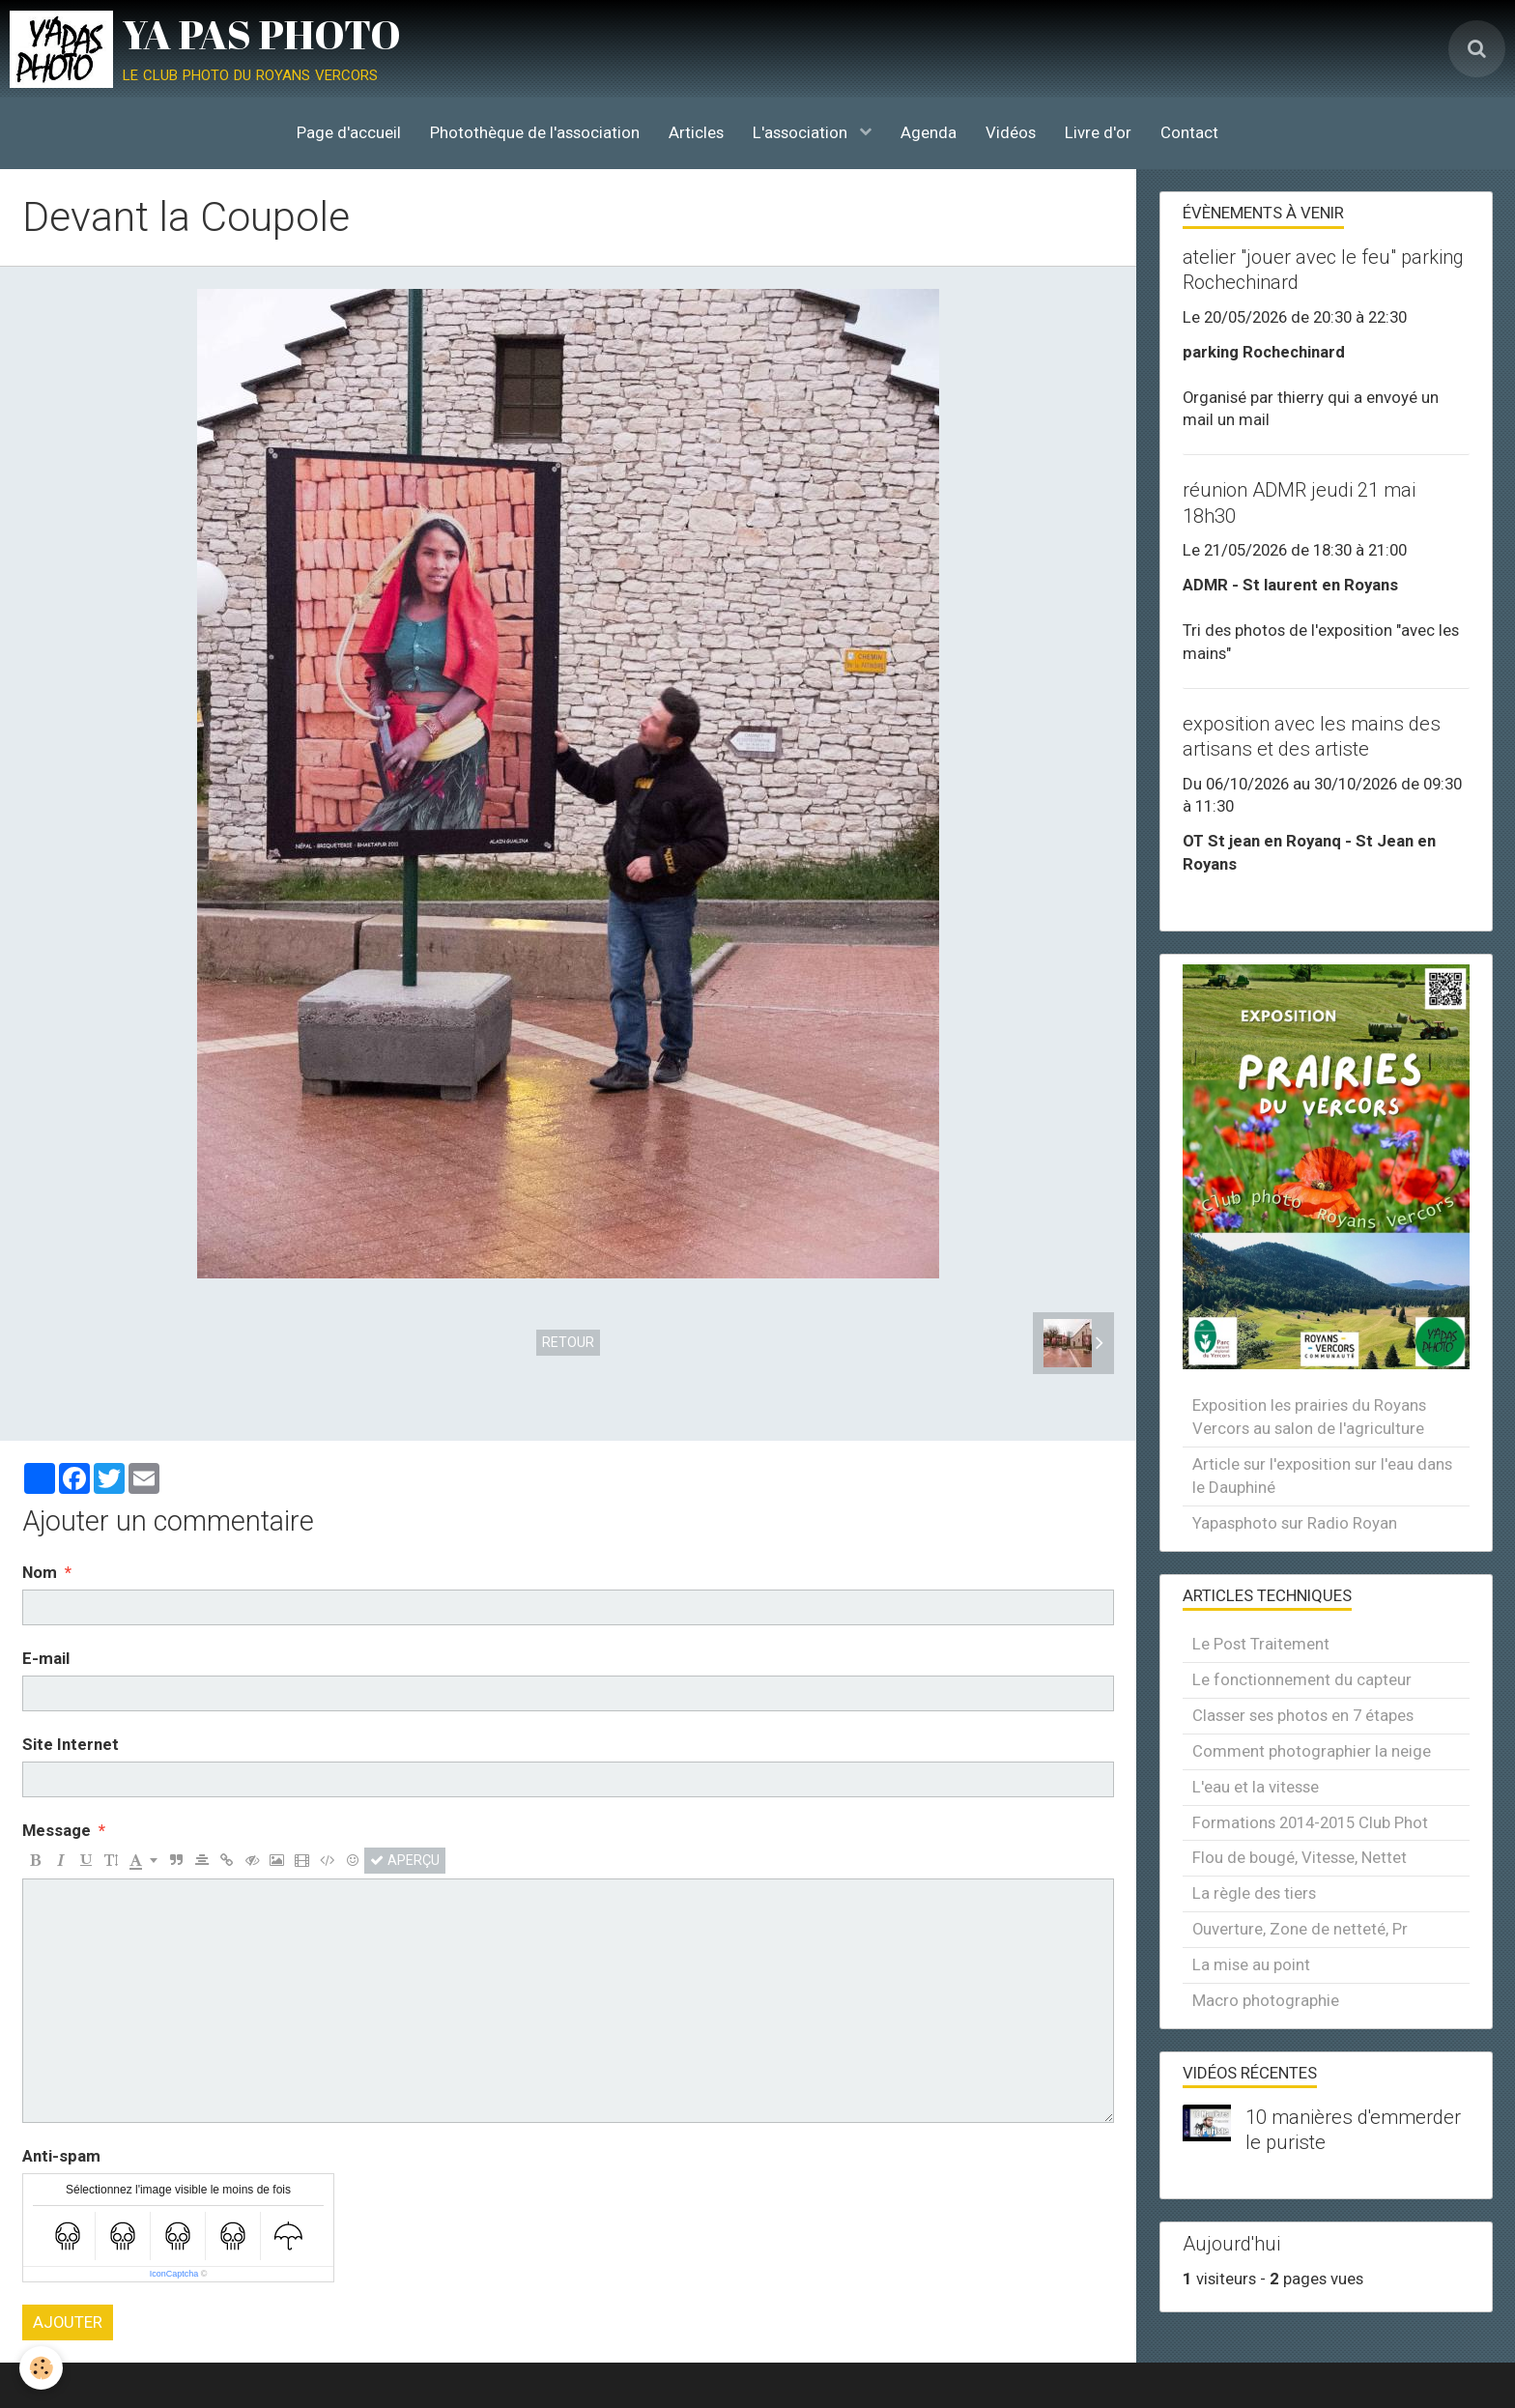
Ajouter (67, 2322)
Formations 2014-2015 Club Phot (1310, 1822)
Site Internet (70, 1744)
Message (56, 1830)
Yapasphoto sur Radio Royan (1294, 1523)
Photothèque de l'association (535, 132)
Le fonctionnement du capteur (1302, 1679)
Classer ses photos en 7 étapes (1303, 1715)
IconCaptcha (174, 2274)
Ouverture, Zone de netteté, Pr (1300, 1928)
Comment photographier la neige (1311, 1751)
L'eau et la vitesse (1255, 1786)
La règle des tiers (1254, 1893)
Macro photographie (1265, 2000)
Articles (696, 132)
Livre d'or (1098, 132)
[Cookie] (41, 2368)
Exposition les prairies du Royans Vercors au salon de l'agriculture (1309, 1416)
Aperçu (405, 1860)
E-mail (46, 1658)
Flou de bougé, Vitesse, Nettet (1299, 1857)
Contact (1189, 132)
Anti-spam (61, 2155)
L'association (802, 132)
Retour (568, 1342)
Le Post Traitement (1260, 1643)
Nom (39, 1572)
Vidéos (1011, 132)
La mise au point (1251, 1964)
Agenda (928, 132)
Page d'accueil (349, 132)
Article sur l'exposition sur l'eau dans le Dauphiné (1322, 1475)
